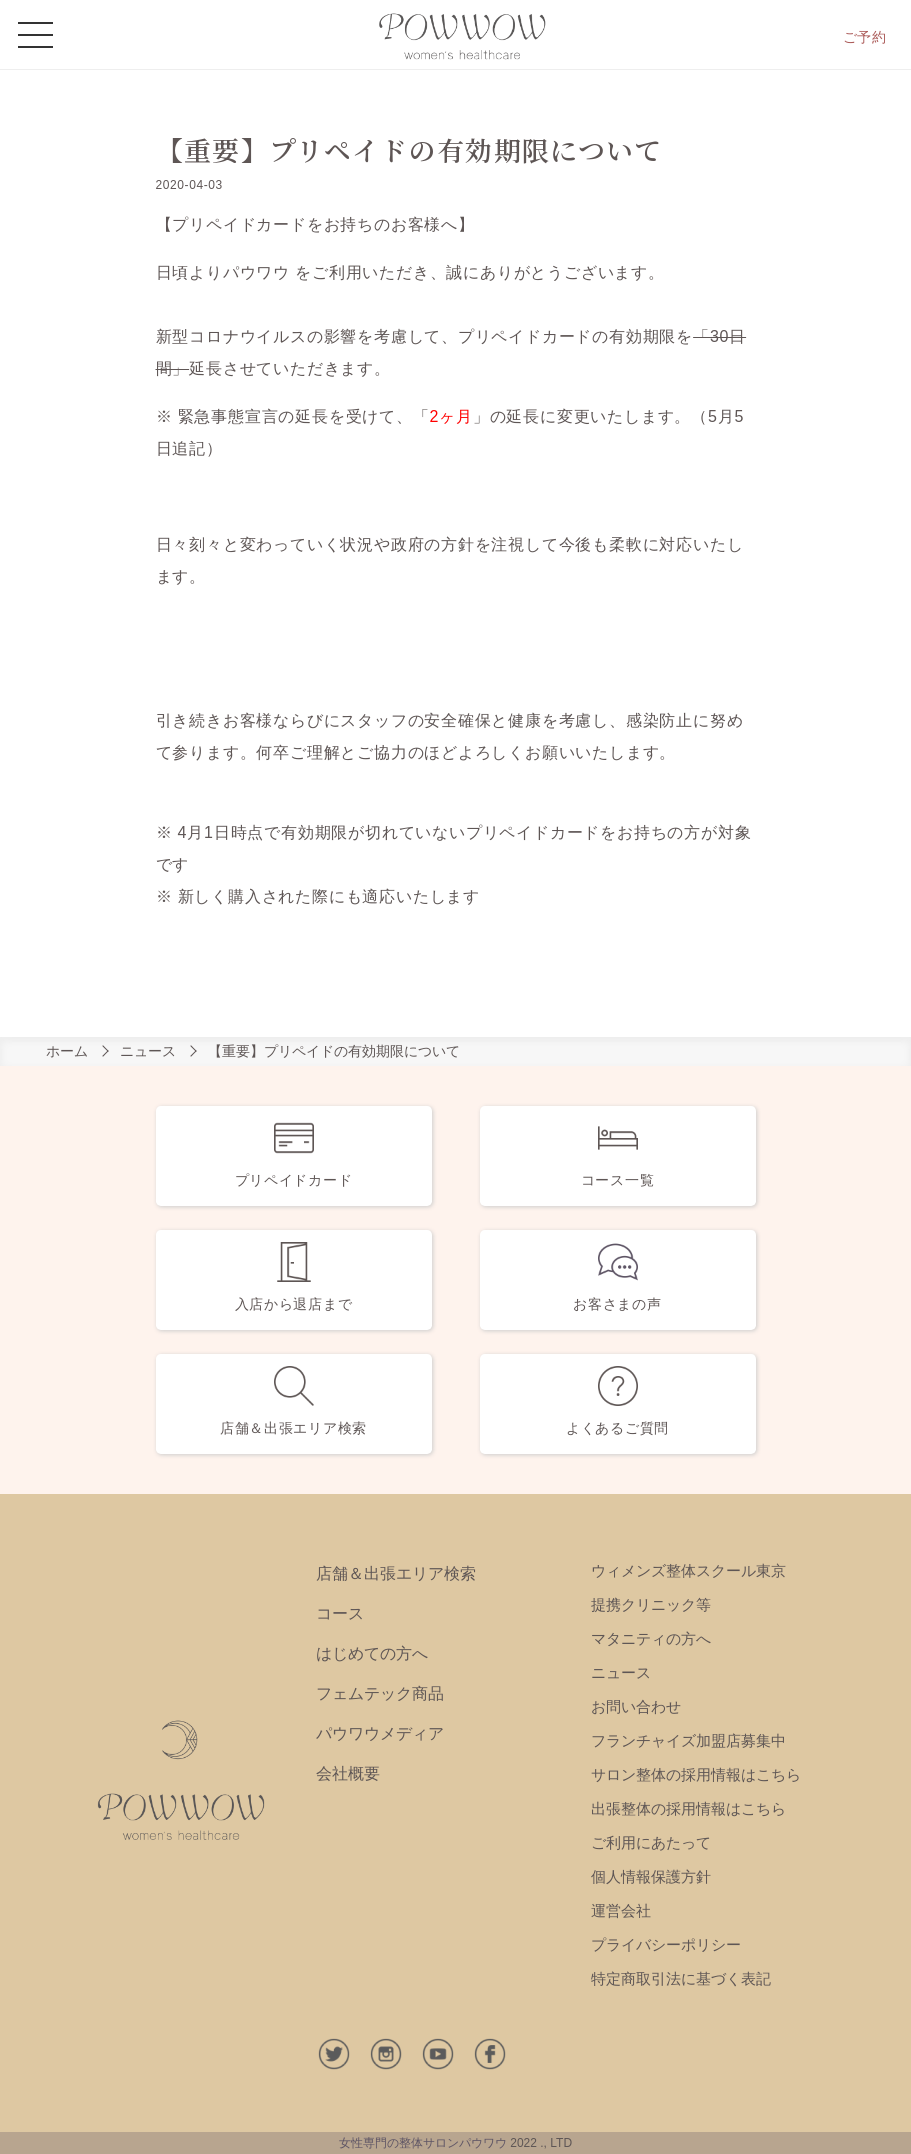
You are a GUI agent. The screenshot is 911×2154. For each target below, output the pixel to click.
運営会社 (621, 1910)
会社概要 (348, 1773)
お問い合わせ (636, 1706)
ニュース (148, 1051)
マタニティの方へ (651, 1638)
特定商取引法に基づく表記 (681, 1978)
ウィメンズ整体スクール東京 (688, 1570)
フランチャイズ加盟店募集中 (688, 1740)
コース (340, 1613)
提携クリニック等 (651, 1604)
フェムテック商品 (380, 1693)
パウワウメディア (380, 1733)
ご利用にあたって (651, 1842)
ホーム (67, 1051)
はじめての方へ (372, 1653)
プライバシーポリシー (666, 1944)
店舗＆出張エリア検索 (396, 1573)
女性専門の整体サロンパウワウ (423, 2143)
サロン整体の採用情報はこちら (696, 1774)
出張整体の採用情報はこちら (688, 1808)
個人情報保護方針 (651, 1876)
